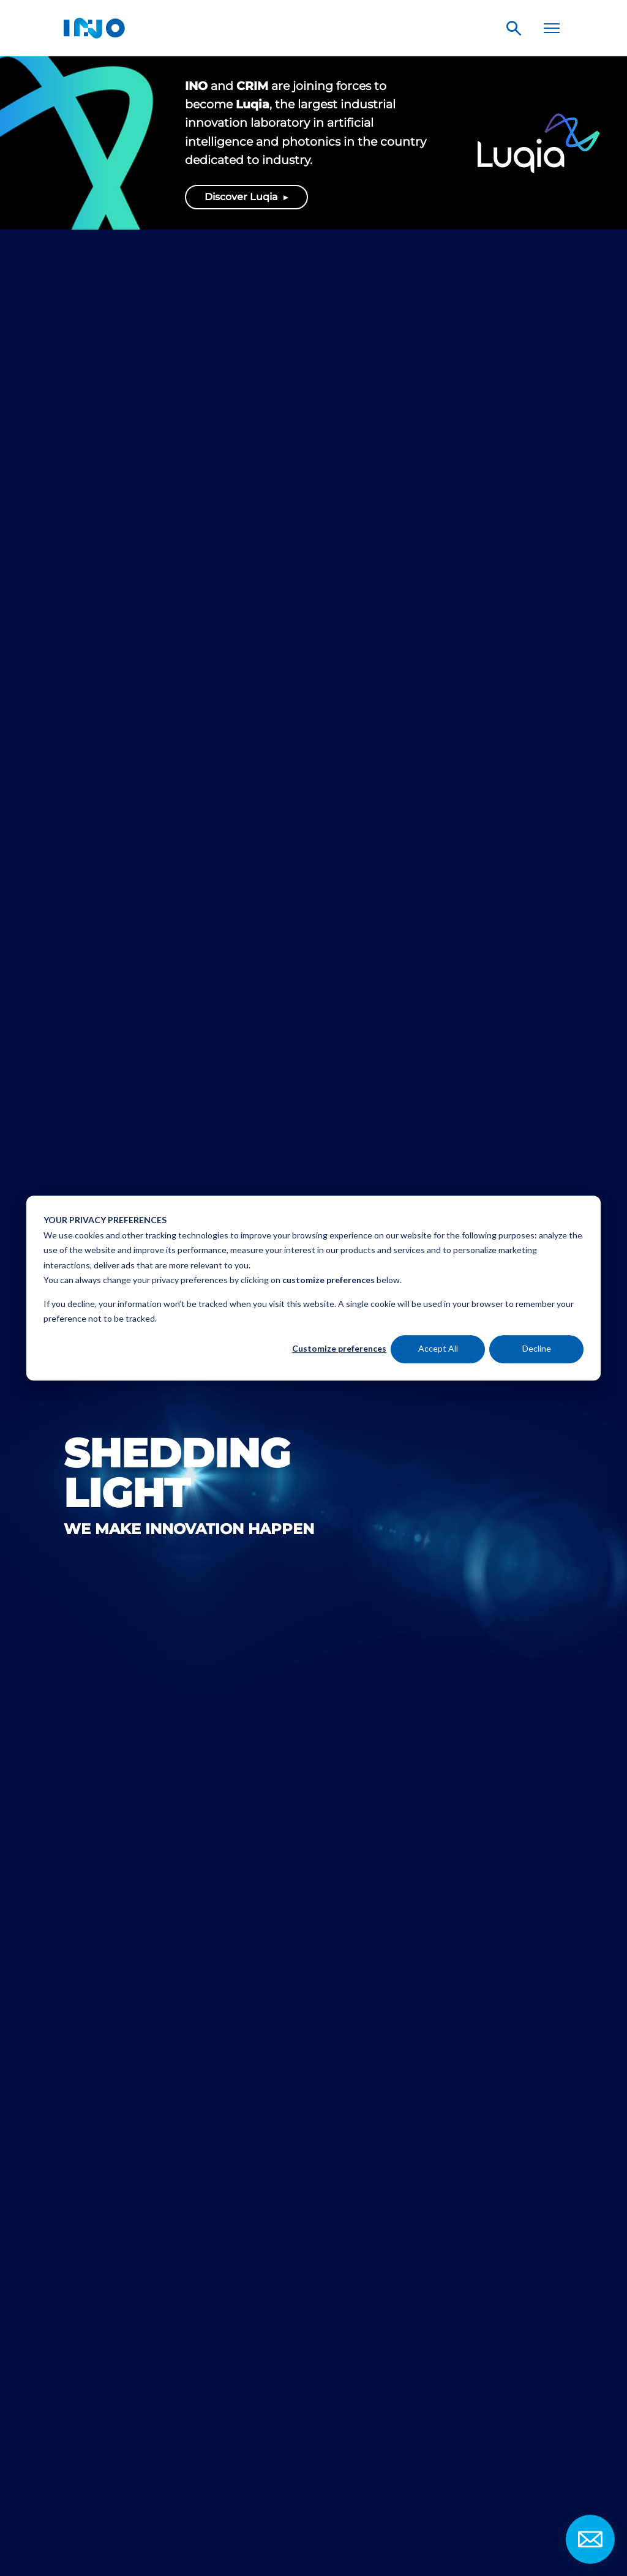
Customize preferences (339, 1349)
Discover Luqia (242, 197)
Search (513, 28)
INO (94, 28)
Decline (536, 1349)
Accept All (438, 1349)
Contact (590, 2539)
